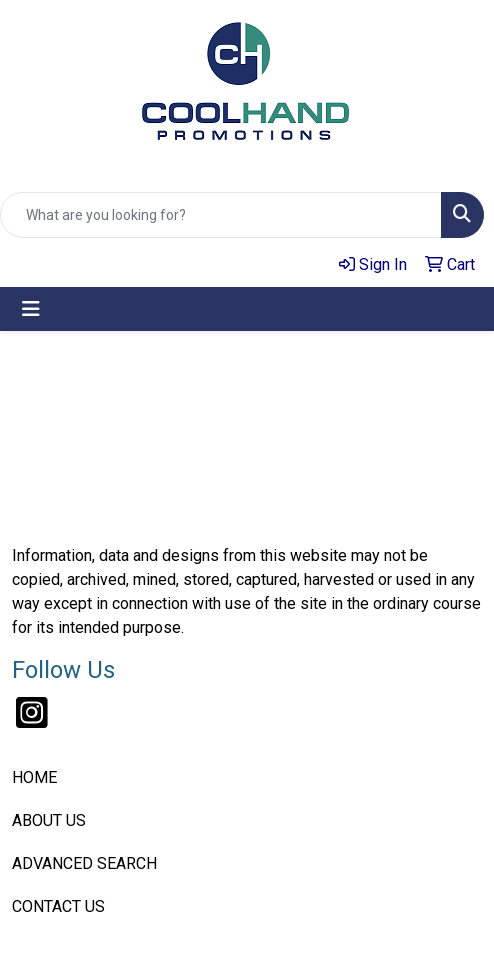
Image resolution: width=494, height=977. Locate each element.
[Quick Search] (221, 215)
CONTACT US (58, 906)
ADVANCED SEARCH (84, 863)
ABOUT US (49, 820)
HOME (34, 777)
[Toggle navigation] (31, 309)
